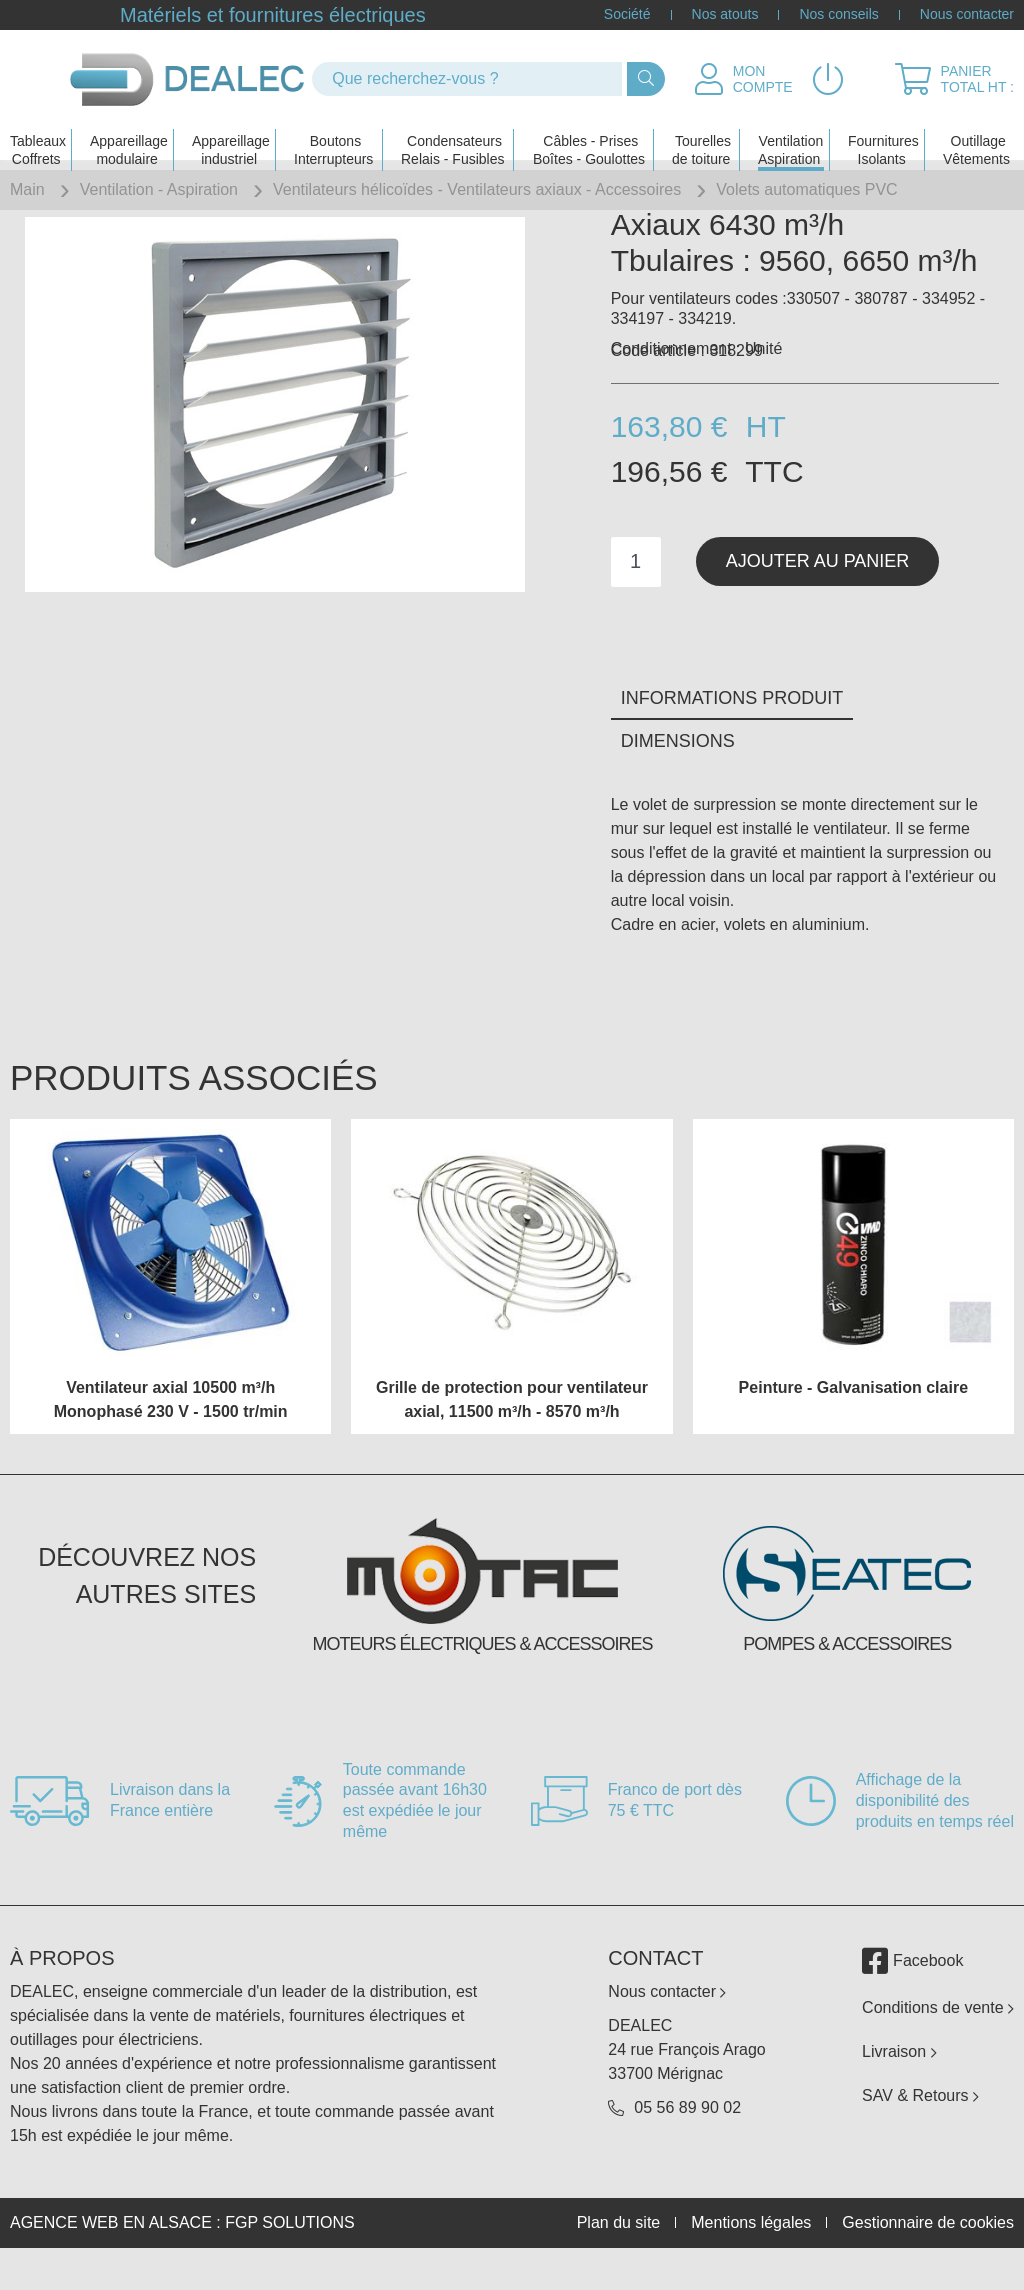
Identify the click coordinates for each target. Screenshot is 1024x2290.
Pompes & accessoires (847, 1676)
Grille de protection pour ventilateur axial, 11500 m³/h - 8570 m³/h (512, 1431)
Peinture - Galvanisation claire (853, 1419)
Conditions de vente (938, 2039)
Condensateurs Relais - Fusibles (452, 136)
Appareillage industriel (231, 136)
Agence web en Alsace (111, 2254)
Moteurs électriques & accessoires (482, 1676)
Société (627, 15)
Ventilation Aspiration (790, 136)
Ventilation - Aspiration (159, 189)
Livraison (899, 2083)
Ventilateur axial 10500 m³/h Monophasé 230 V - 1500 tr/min (171, 1431)
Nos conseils (838, 15)
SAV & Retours (920, 2127)
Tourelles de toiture (701, 136)
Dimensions (678, 774)
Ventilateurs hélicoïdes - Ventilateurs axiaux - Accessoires (477, 189)
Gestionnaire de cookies (928, 2255)
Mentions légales (751, 2255)
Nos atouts (725, 15)
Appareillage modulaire (129, 136)
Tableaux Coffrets (38, 136)
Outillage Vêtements (976, 136)
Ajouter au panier (818, 594)
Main (27, 189)
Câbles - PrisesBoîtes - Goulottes (589, 136)
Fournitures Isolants (883, 136)
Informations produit (732, 731)
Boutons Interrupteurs (333, 136)
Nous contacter (967, 15)
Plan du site (619, 2255)
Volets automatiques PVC (806, 189)
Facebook (912, 1993)
